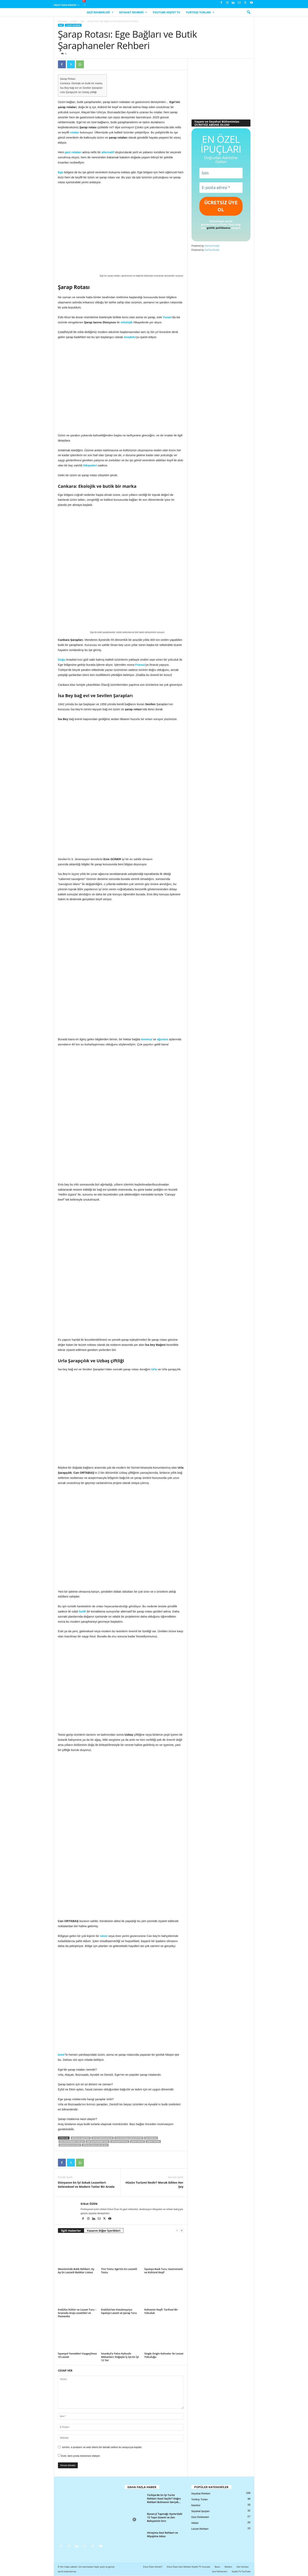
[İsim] (221, 173)
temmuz (146, 1039)
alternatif (108, 152)
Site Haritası (242, 2566)
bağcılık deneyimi (80, 2138)
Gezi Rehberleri (100, 12)
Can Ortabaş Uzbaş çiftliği (129, 2138)
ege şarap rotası (120, 2141)
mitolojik (127, 322)
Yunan (167, 317)
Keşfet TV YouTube (241, 2571)
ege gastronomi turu (97, 2141)
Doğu (61, 659)
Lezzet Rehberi (73, 25)
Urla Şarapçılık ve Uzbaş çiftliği (78, 92)
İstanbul (195, 2505)
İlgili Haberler (71, 2230)
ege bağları (151, 2138)
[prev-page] (177, 2231)
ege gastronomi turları (72, 2141)
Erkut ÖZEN (89, 2204)
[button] (248, 12)
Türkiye (73, 21)
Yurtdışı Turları (200, 12)
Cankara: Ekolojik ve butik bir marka (81, 83)
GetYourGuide (211, 245)
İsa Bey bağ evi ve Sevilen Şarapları (81, 87)
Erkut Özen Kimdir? (67, 5)
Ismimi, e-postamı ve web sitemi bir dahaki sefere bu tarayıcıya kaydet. (102, 2447)
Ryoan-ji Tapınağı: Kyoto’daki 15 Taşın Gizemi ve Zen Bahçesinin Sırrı (164, 2517)
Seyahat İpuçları (200, 2511)
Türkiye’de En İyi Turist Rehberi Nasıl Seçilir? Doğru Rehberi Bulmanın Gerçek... (164, 2498)
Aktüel (194, 2522)
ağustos (162, 1039)
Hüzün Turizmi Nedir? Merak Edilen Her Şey (154, 2184)
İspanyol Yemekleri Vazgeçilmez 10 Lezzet (77, 2355)
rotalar (74, 132)
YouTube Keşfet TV (166, 12)
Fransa (140, 664)
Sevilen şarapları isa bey (95, 2145)
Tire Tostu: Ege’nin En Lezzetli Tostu (119, 2270)
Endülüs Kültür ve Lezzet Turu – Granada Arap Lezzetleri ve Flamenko (77, 2313)
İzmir (61, 2054)
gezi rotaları (73, 152)
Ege (82, 21)
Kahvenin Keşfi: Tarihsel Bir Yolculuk (161, 2311)
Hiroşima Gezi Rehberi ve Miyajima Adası (162, 2534)
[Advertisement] (220, 86)
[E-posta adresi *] (221, 187)
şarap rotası (137, 2141)
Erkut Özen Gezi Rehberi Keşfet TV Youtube (188, 2566)
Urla (154, 1369)
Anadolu (130, 337)
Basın (217, 2566)
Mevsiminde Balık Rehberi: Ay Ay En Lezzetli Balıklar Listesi (76, 2270)
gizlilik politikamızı (218, 227)
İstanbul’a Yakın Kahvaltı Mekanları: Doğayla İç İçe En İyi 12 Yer (120, 2357)
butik (82, 1611)
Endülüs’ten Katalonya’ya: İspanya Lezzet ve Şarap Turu (119, 2311)
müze (103, 1936)
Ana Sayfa (62, 21)
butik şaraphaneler (102, 2138)
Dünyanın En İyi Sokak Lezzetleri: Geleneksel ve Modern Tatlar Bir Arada (86, 2184)
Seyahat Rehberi (133, 12)
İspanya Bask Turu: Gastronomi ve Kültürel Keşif (163, 2270)
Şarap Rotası (68, 78)
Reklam (228, 2566)
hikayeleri (90, 465)
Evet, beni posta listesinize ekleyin (79, 2455)
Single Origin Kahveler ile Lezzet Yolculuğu (163, 2355)
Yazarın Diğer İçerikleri (103, 2230)
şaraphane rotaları (70, 2145)
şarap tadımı (153, 2141)
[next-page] (182, 2231)
